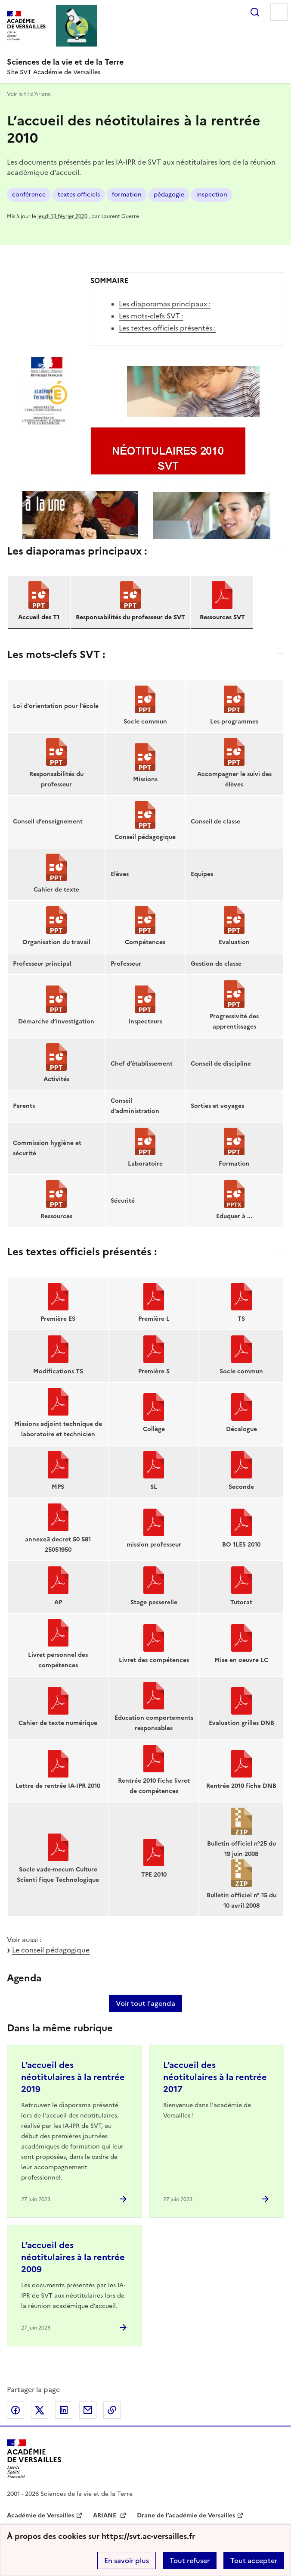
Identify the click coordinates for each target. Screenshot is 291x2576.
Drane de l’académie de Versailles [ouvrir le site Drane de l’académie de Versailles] (186, 2515)
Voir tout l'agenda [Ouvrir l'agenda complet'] (145, 2003)
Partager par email (87, 2410)
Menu (279, 12)
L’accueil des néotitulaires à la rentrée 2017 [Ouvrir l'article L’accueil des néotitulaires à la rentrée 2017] (215, 2077)
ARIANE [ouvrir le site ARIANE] (105, 2515)
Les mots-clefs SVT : (151, 316)
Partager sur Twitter (39, 2410)
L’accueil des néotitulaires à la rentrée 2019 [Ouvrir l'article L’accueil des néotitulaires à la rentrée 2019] (73, 2077)
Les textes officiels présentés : (167, 328)
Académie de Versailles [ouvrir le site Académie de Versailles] (40, 2515)
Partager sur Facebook (15, 2410)
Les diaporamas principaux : (165, 304)
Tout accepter (253, 2560)
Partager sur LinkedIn (63, 2410)
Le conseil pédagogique (51, 1950)
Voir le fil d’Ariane (29, 94)
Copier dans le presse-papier (112, 2410)
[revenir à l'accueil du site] (145, 62)
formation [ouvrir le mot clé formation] (127, 194)
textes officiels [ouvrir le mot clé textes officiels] (79, 194)
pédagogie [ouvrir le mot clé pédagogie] (169, 194)
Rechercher (254, 12)
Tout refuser (190, 2560)
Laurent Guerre (120, 216)
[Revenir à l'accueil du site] (34, 2459)
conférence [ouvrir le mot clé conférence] (29, 194)
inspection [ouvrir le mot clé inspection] (211, 194)
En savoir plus (126, 2560)
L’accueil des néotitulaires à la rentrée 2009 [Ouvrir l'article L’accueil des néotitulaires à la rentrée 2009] (73, 2257)
